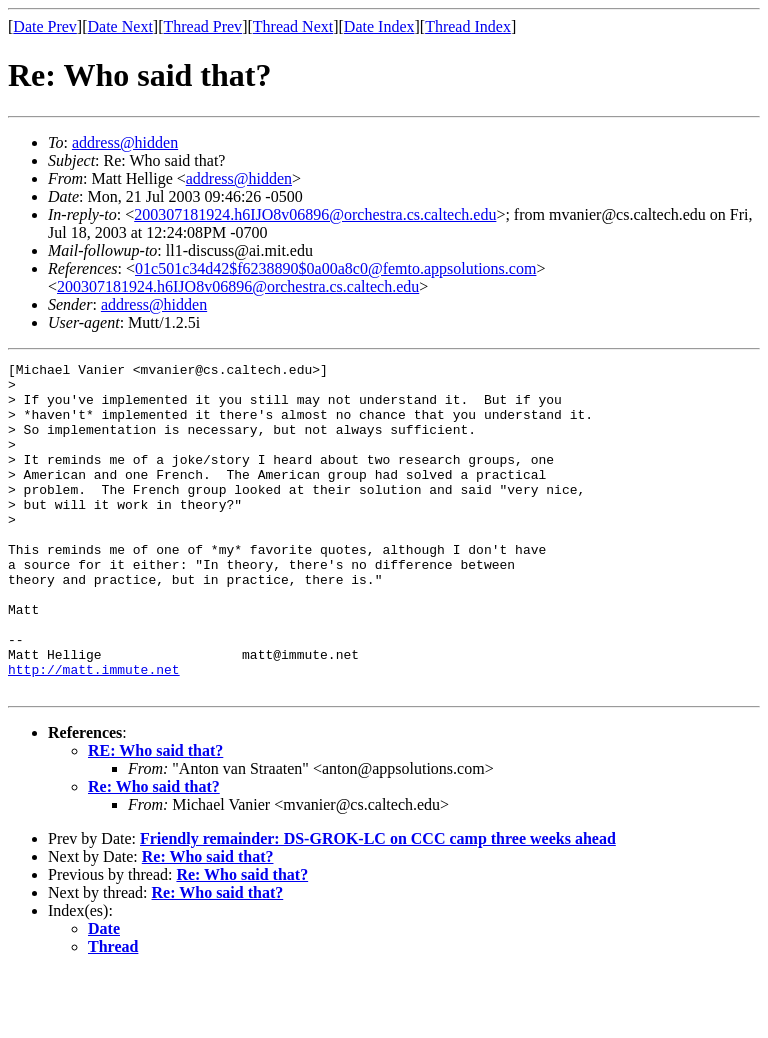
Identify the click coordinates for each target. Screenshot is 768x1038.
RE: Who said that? (155, 816)
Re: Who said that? (154, 852)
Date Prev (45, 26)
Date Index (379, 26)
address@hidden (125, 142)
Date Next (120, 26)
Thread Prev (202, 26)
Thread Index (468, 26)
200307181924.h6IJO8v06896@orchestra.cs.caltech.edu (315, 214)
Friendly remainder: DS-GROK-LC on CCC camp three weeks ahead (378, 904)
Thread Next (293, 26)
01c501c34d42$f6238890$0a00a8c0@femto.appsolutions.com (335, 268)
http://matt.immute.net (94, 732)
